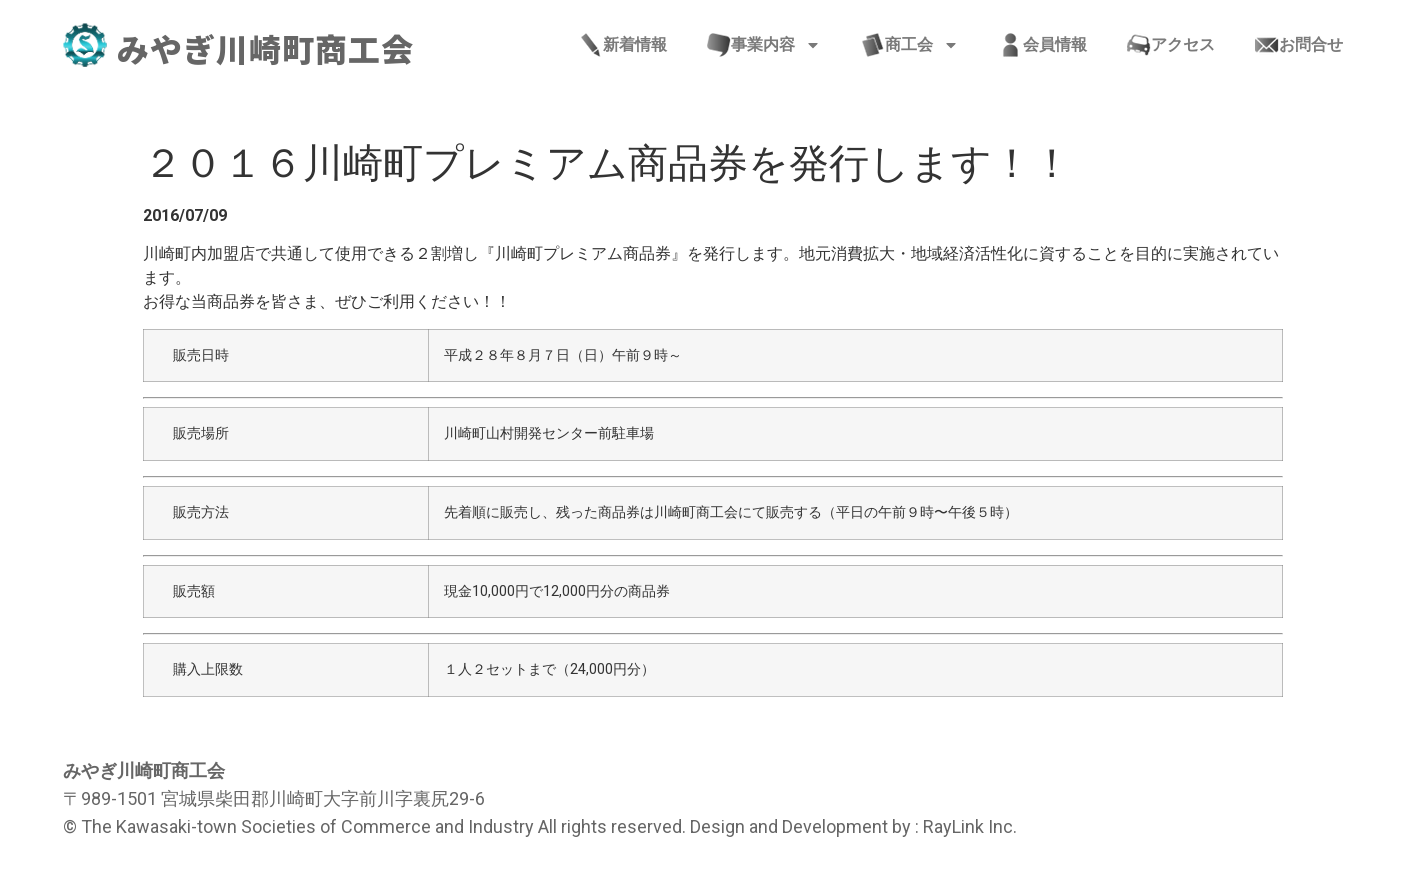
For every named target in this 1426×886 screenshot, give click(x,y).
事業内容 (764, 45)
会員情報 (1043, 45)
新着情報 (623, 45)
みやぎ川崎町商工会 (265, 48)
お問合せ (1299, 45)
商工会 (910, 45)
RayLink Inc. (970, 826)
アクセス (1171, 45)
